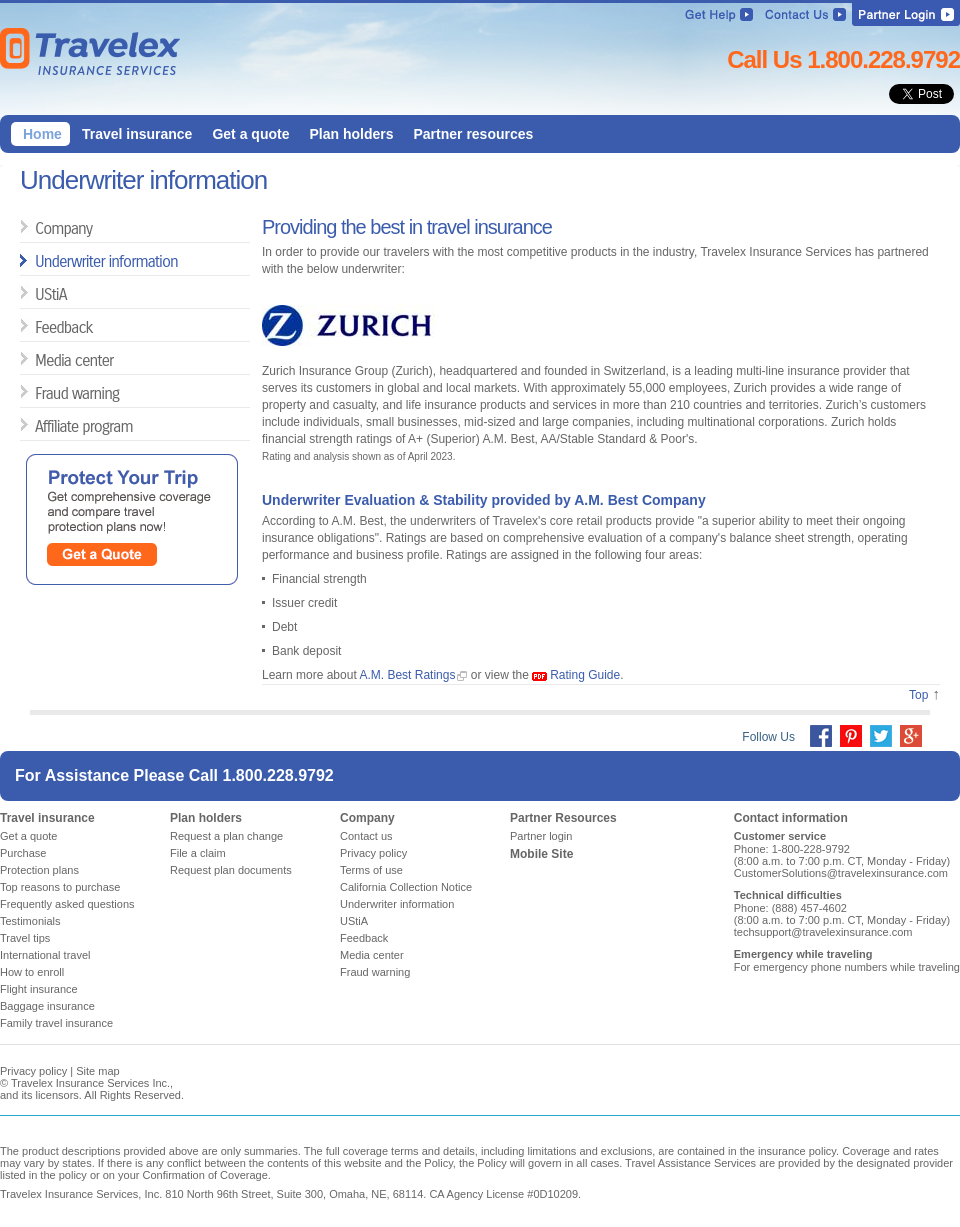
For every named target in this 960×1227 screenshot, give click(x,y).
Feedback (42, 326)
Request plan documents (231, 870)
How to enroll (32, 972)
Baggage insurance (47, 1006)
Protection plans (39, 870)
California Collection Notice (406, 887)
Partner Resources (563, 818)
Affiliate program (42, 425)
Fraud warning (42, 392)
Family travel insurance (56, 1023)
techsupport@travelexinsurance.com (823, 932)
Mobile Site (541, 854)
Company (42, 227)
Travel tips (25, 938)
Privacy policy (373, 853)
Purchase (23, 853)
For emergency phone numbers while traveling (847, 967)
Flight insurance (39, 989)
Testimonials (30, 921)
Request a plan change (226, 836)
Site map (97, 1071)
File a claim (198, 853)
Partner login (541, 836)
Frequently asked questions (67, 904)
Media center (42, 359)
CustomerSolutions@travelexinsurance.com (841, 873)
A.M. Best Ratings (407, 675)
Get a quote (29, 836)
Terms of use (371, 870)
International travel (45, 955)
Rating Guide (585, 675)
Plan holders (206, 818)
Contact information (791, 818)
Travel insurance (47, 818)
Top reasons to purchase (60, 887)
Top (918, 695)
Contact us (366, 836)
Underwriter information (42, 260)
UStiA (42, 293)
